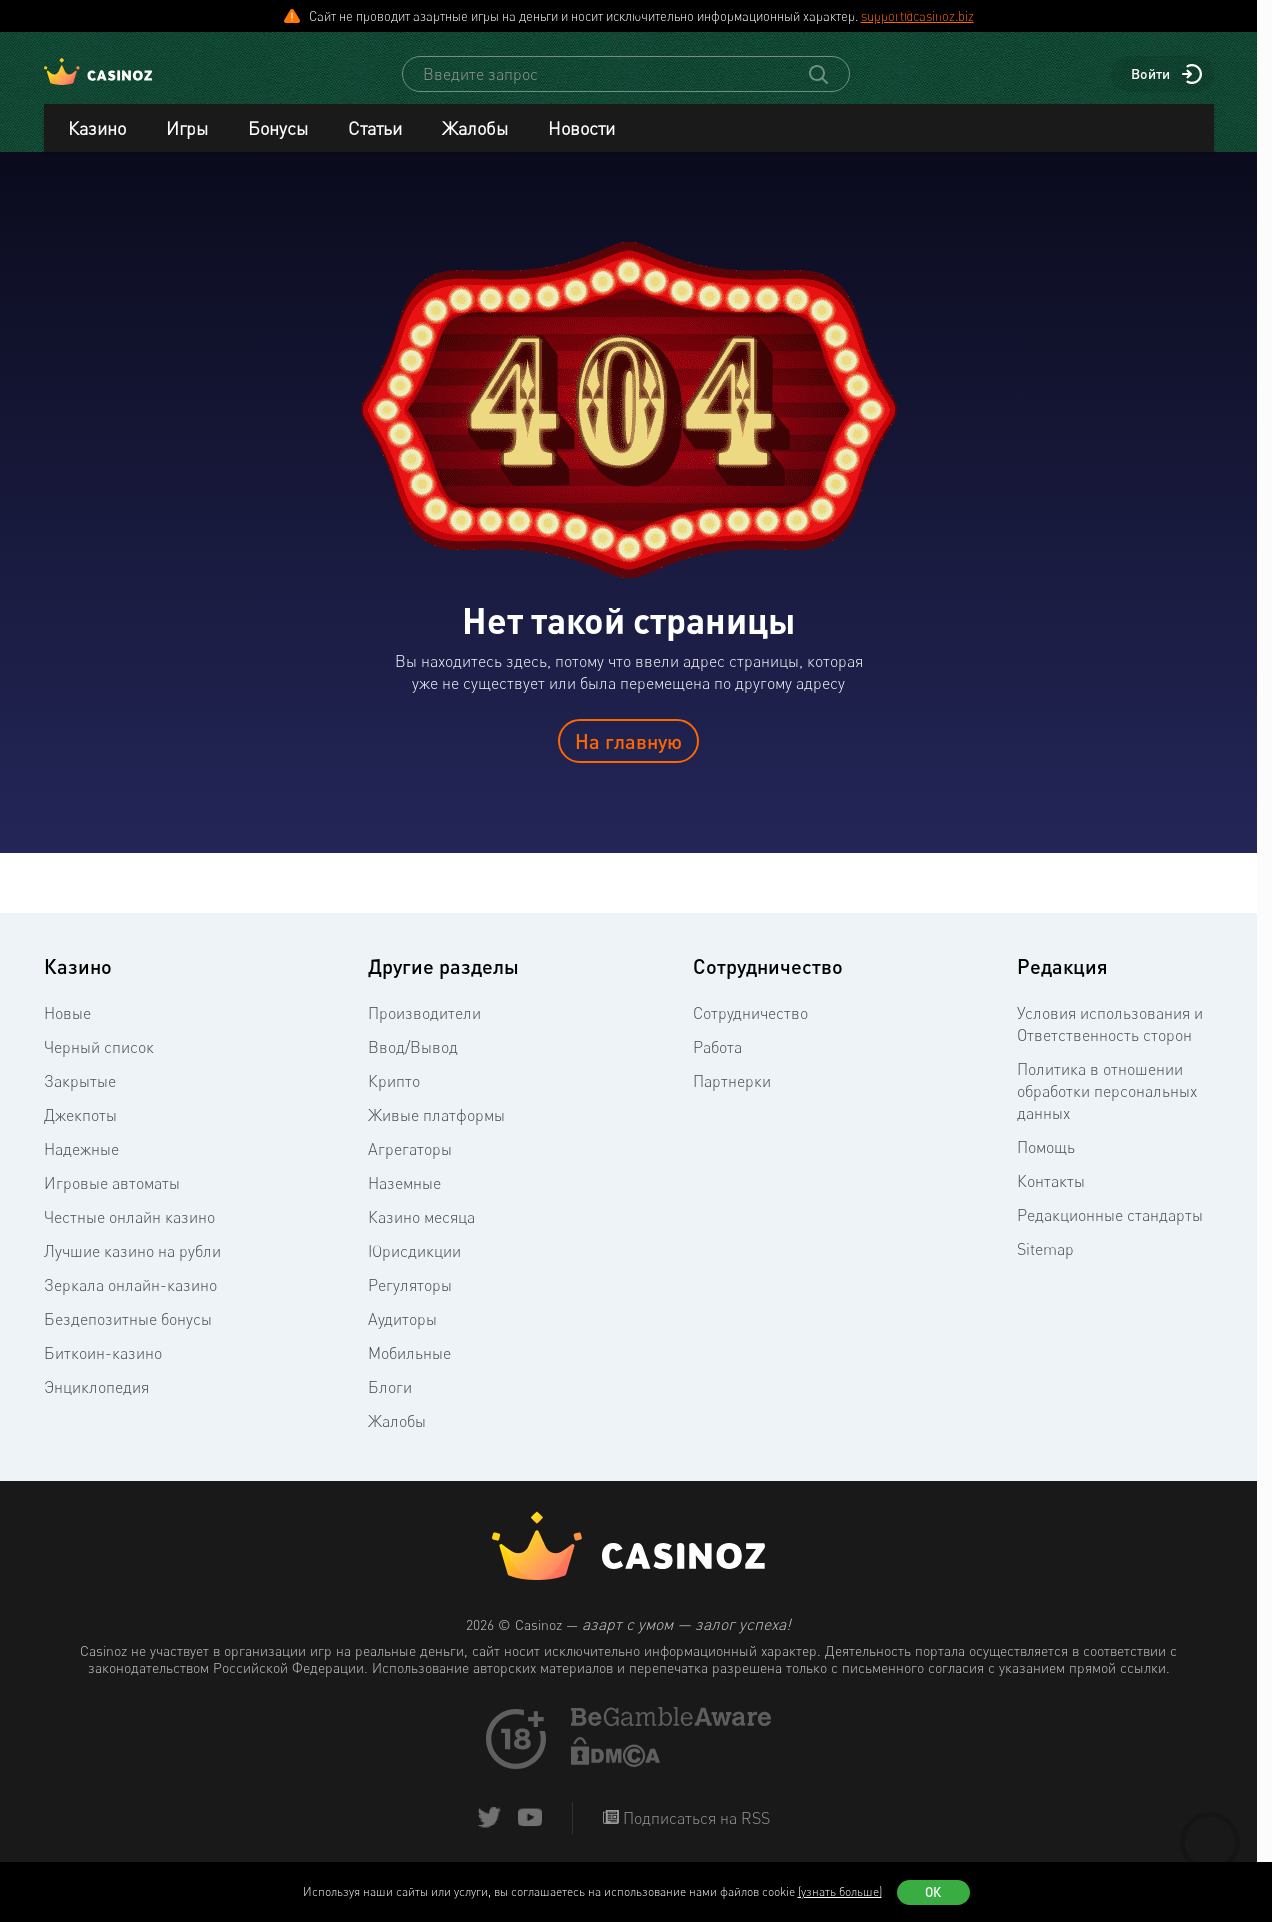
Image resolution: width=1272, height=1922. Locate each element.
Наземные (404, 1201)
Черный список (99, 1065)
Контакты (1051, 1199)
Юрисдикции (414, 1269)
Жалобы (475, 146)
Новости (581, 146)
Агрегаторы (410, 1167)
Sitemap (1045, 1267)
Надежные (81, 1167)
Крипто (394, 1099)
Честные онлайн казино (129, 1235)
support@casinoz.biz (917, 16)
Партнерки (732, 1099)
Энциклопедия (96, 1405)
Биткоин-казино (103, 1371)
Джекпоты (80, 1133)
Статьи (375, 146)
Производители (424, 1031)
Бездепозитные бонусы (128, 1337)
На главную (628, 759)
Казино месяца (421, 1235)
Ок (933, 1892)
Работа (717, 1065)
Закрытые (80, 1099)
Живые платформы (436, 1133)
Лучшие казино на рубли (132, 1269)
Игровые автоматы (112, 1201)
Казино (97, 146)
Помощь (1046, 1165)
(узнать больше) (840, 1891)
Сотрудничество (750, 1031)
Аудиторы (402, 1337)
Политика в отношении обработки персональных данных (1107, 1109)
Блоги (390, 1405)
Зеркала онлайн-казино (130, 1303)
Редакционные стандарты (1110, 1233)
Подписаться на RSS (694, 1836)
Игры (187, 146)
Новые (67, 1031)
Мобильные (409, 1371)
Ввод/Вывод (413, 1065)
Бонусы (278, 146)
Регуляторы (410, 1303)
